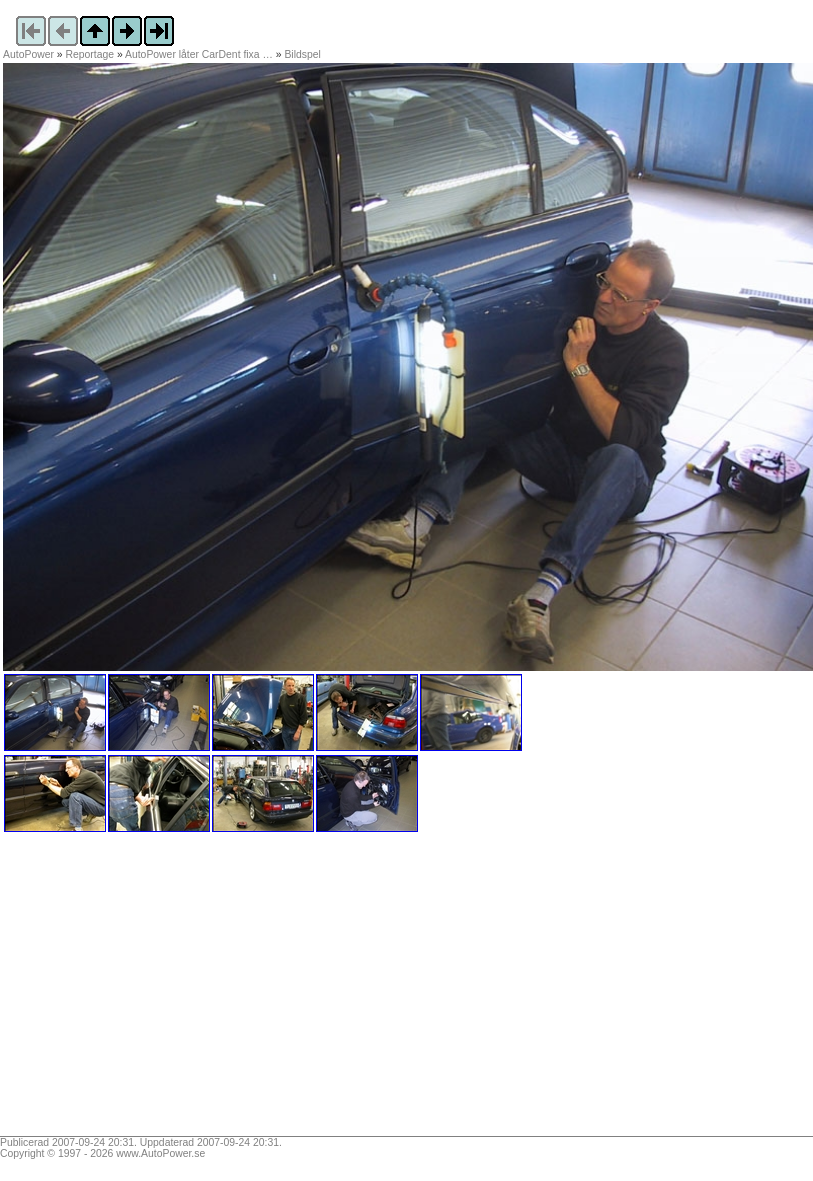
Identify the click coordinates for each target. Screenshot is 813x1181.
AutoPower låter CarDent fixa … (199, 54)
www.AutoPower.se (160, 1153)
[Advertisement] (128, 991)
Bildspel (302, 54)
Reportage (90, 54)
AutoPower (28, 54)
